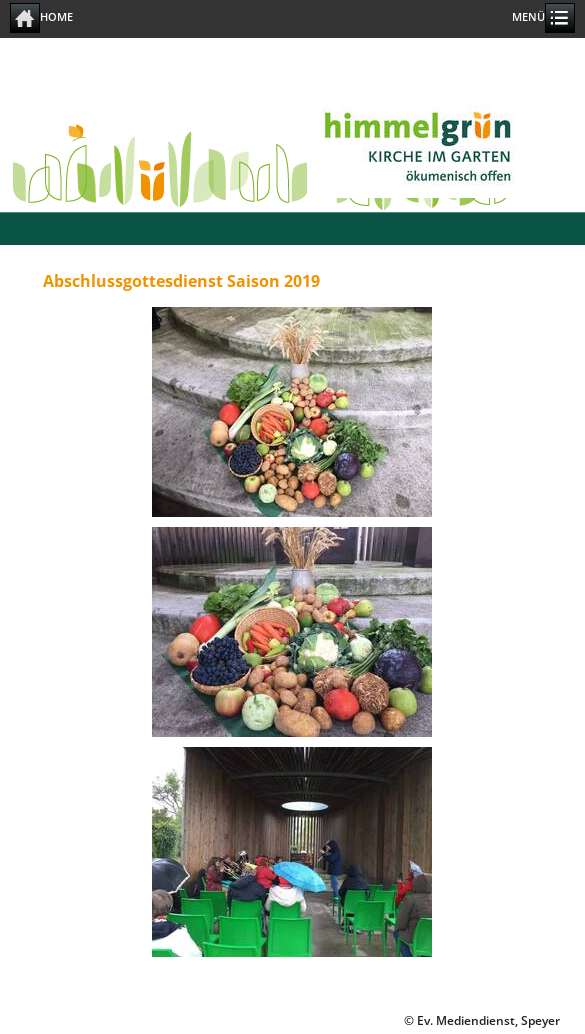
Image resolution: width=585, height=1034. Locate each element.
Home (41, 18)
